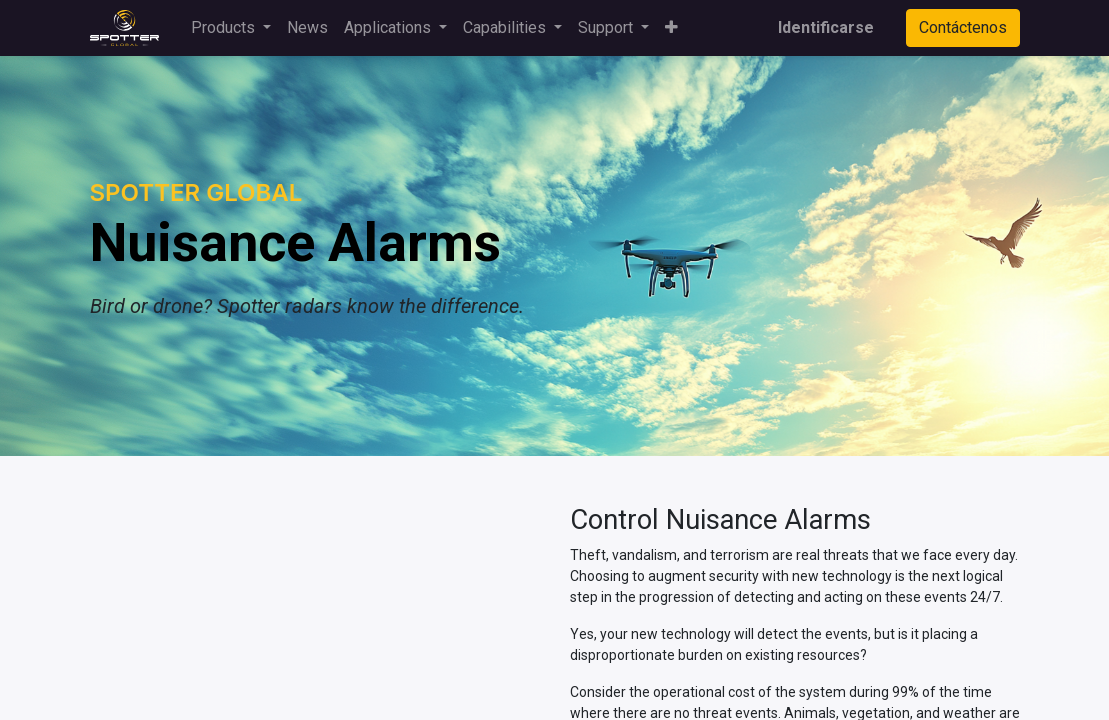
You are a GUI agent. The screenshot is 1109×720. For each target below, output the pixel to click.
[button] (671, 28)
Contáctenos (963, 27)
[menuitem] (307, 28)
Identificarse (826, 27)
